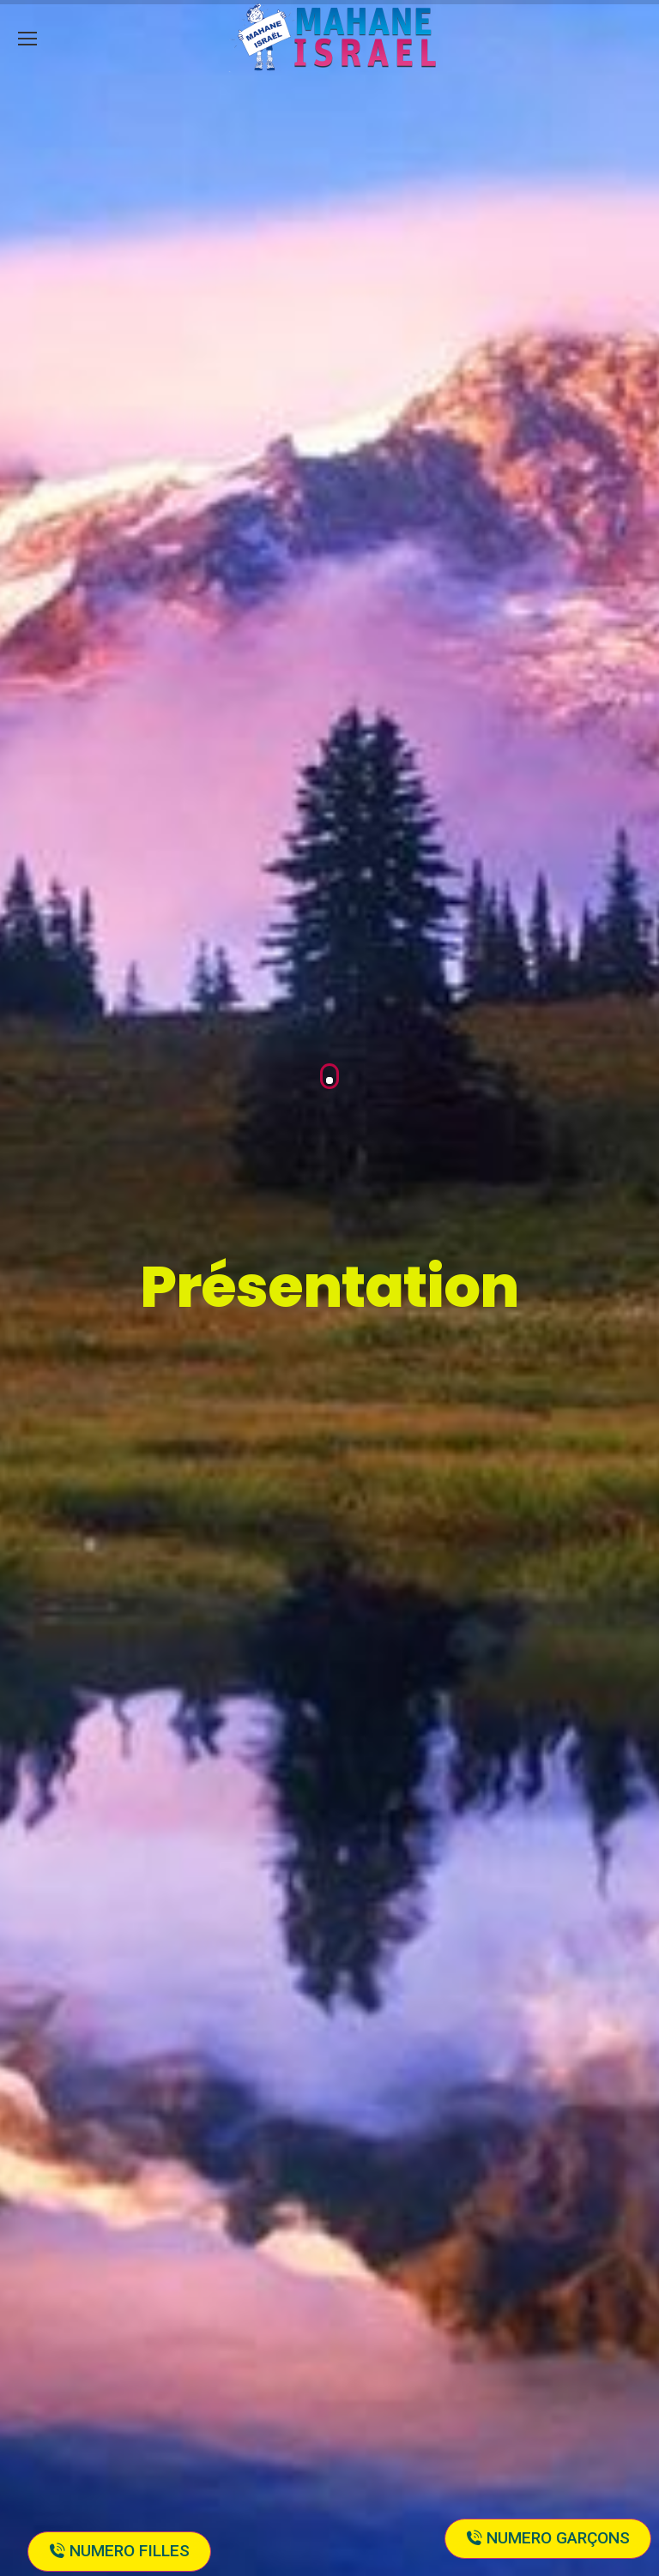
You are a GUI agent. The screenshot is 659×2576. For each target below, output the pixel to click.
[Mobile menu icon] (27, 38)
